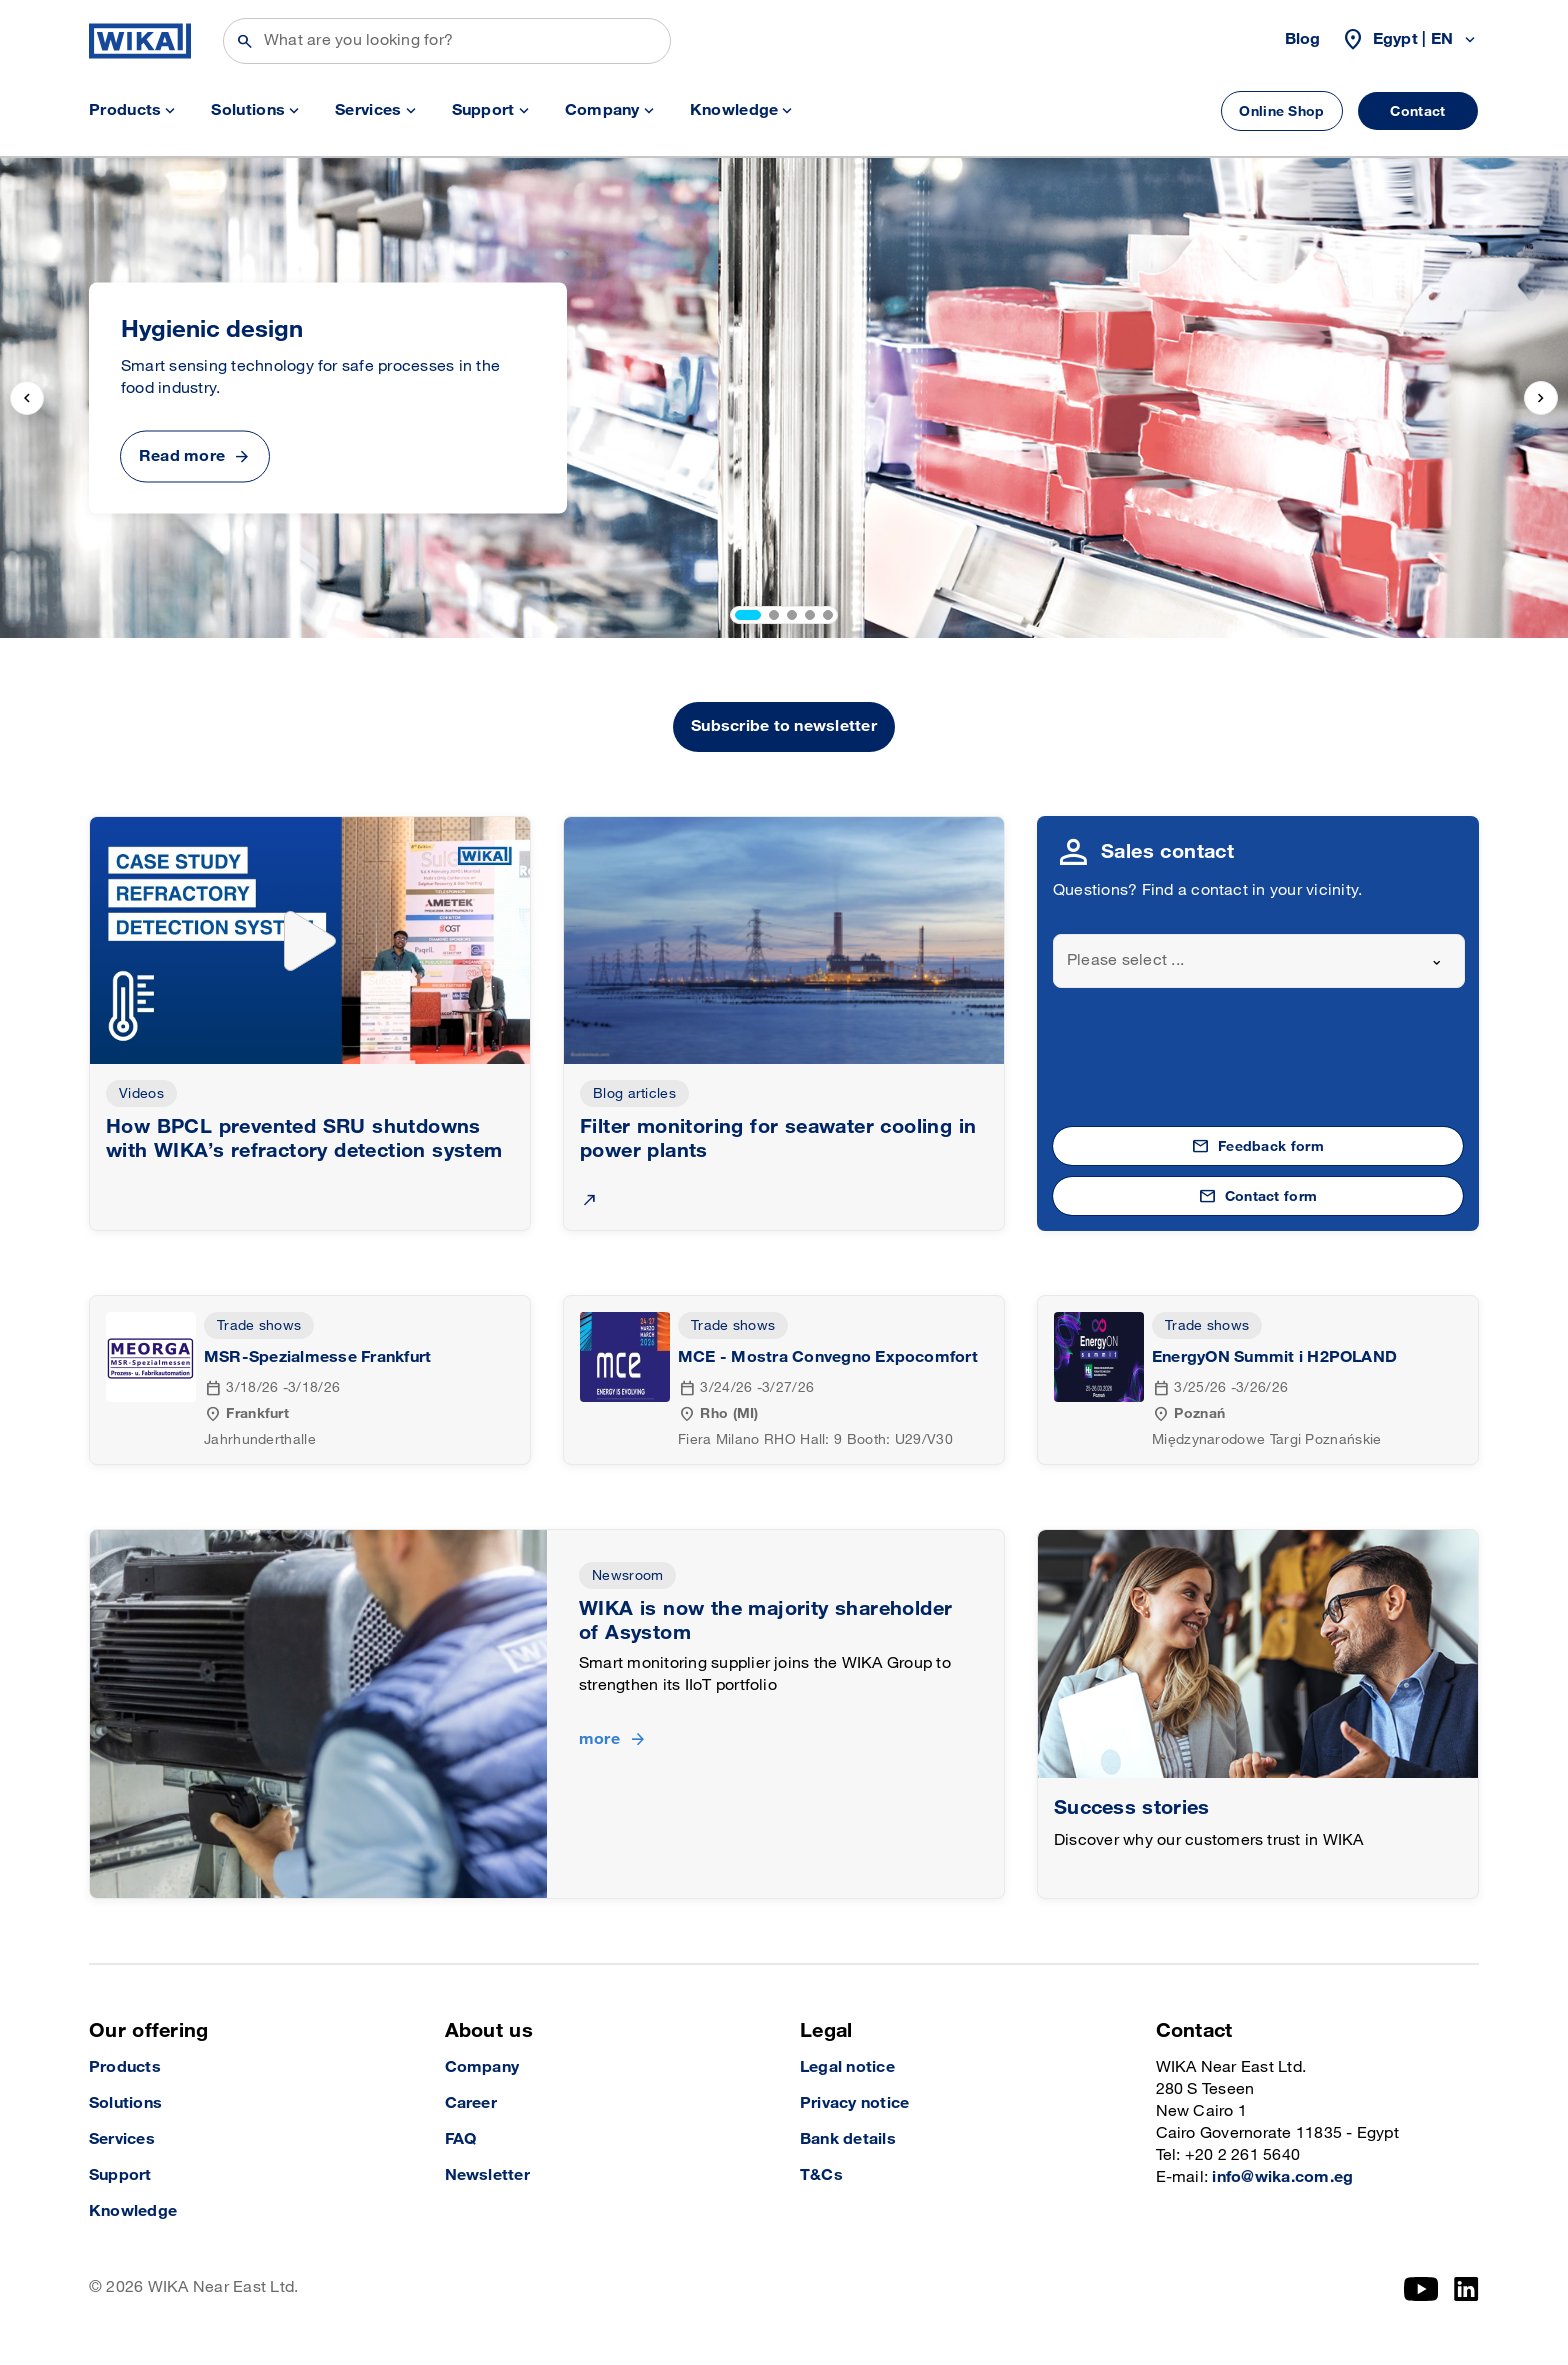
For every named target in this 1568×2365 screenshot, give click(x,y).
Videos (141, 1093)
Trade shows (259, 1325)
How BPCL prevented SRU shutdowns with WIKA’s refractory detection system (304, 1139)
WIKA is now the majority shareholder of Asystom (765, 1621)
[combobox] (1259, 961)
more (599, 1739)
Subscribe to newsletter (784, 726)
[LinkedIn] (1466, 2289)
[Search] (447, 41)
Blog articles (634, 1093)
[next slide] (1541, 398)
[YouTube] (1421, 2289)
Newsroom (627, 1575)
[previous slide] (27, 398)
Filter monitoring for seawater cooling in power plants (778, 1139)
